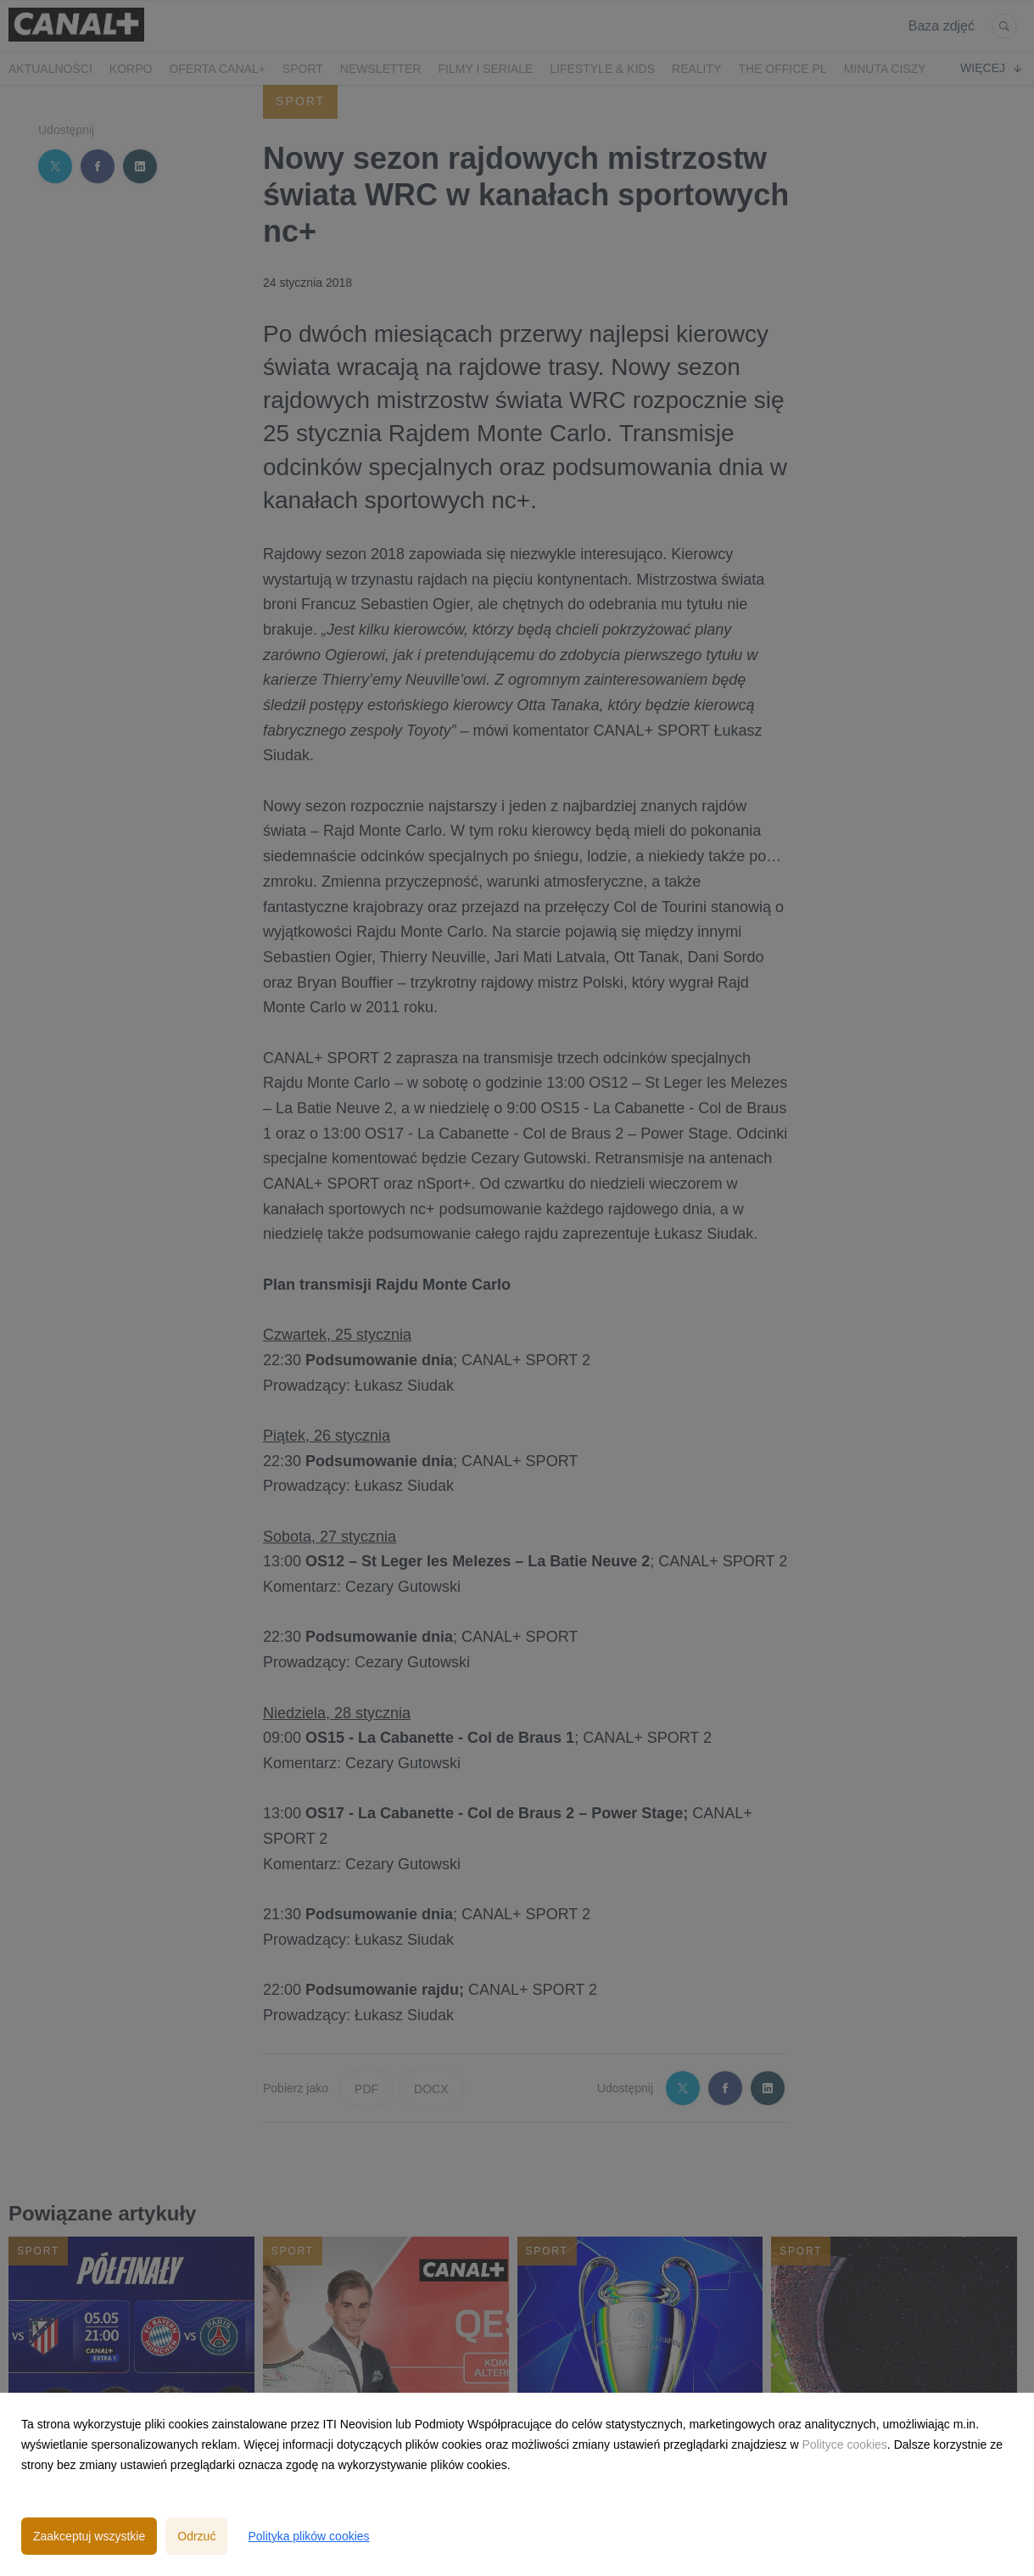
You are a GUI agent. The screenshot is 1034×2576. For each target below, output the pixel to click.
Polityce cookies (844, 2444)
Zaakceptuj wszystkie (89, 2536)
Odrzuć (196, 2536)
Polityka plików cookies (308, 2536)
